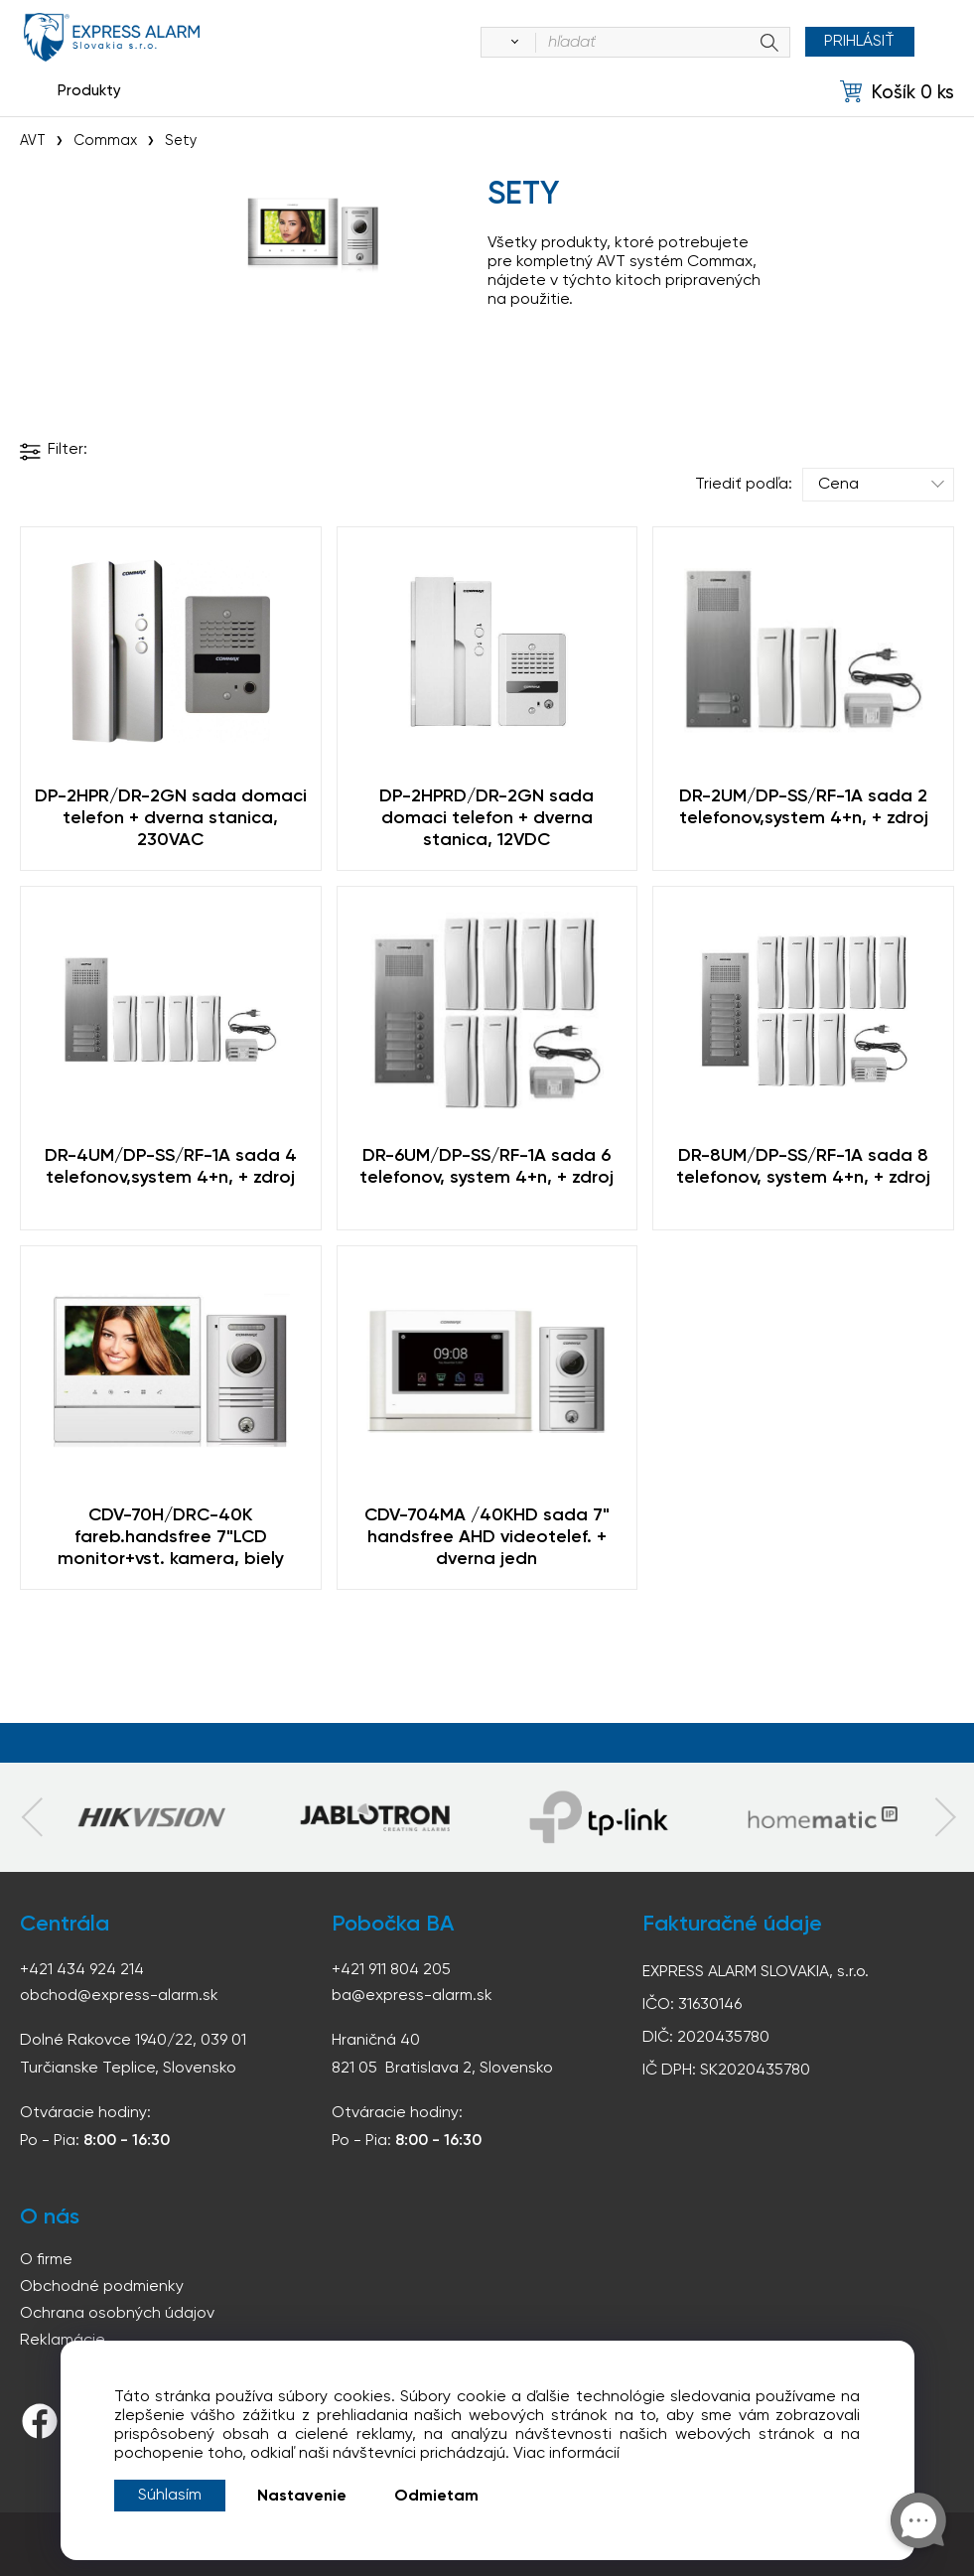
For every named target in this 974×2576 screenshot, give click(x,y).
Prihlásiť (859, 42)
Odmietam (436, 2496)
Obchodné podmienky (102, 2287)
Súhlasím (170, 2496)
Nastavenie (302, 2496)
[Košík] (897, 91)
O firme (46, 2260)
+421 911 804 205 (391, 1970)
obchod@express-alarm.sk (119, 1996)
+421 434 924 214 (82, 1970)
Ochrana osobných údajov (117, 2314)
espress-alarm (112, 37)
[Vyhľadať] (510, 43)
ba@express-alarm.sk (412, 1996)
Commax (105, 141)
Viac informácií (566, 2454)
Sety (181, 141)
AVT (33, 141)
